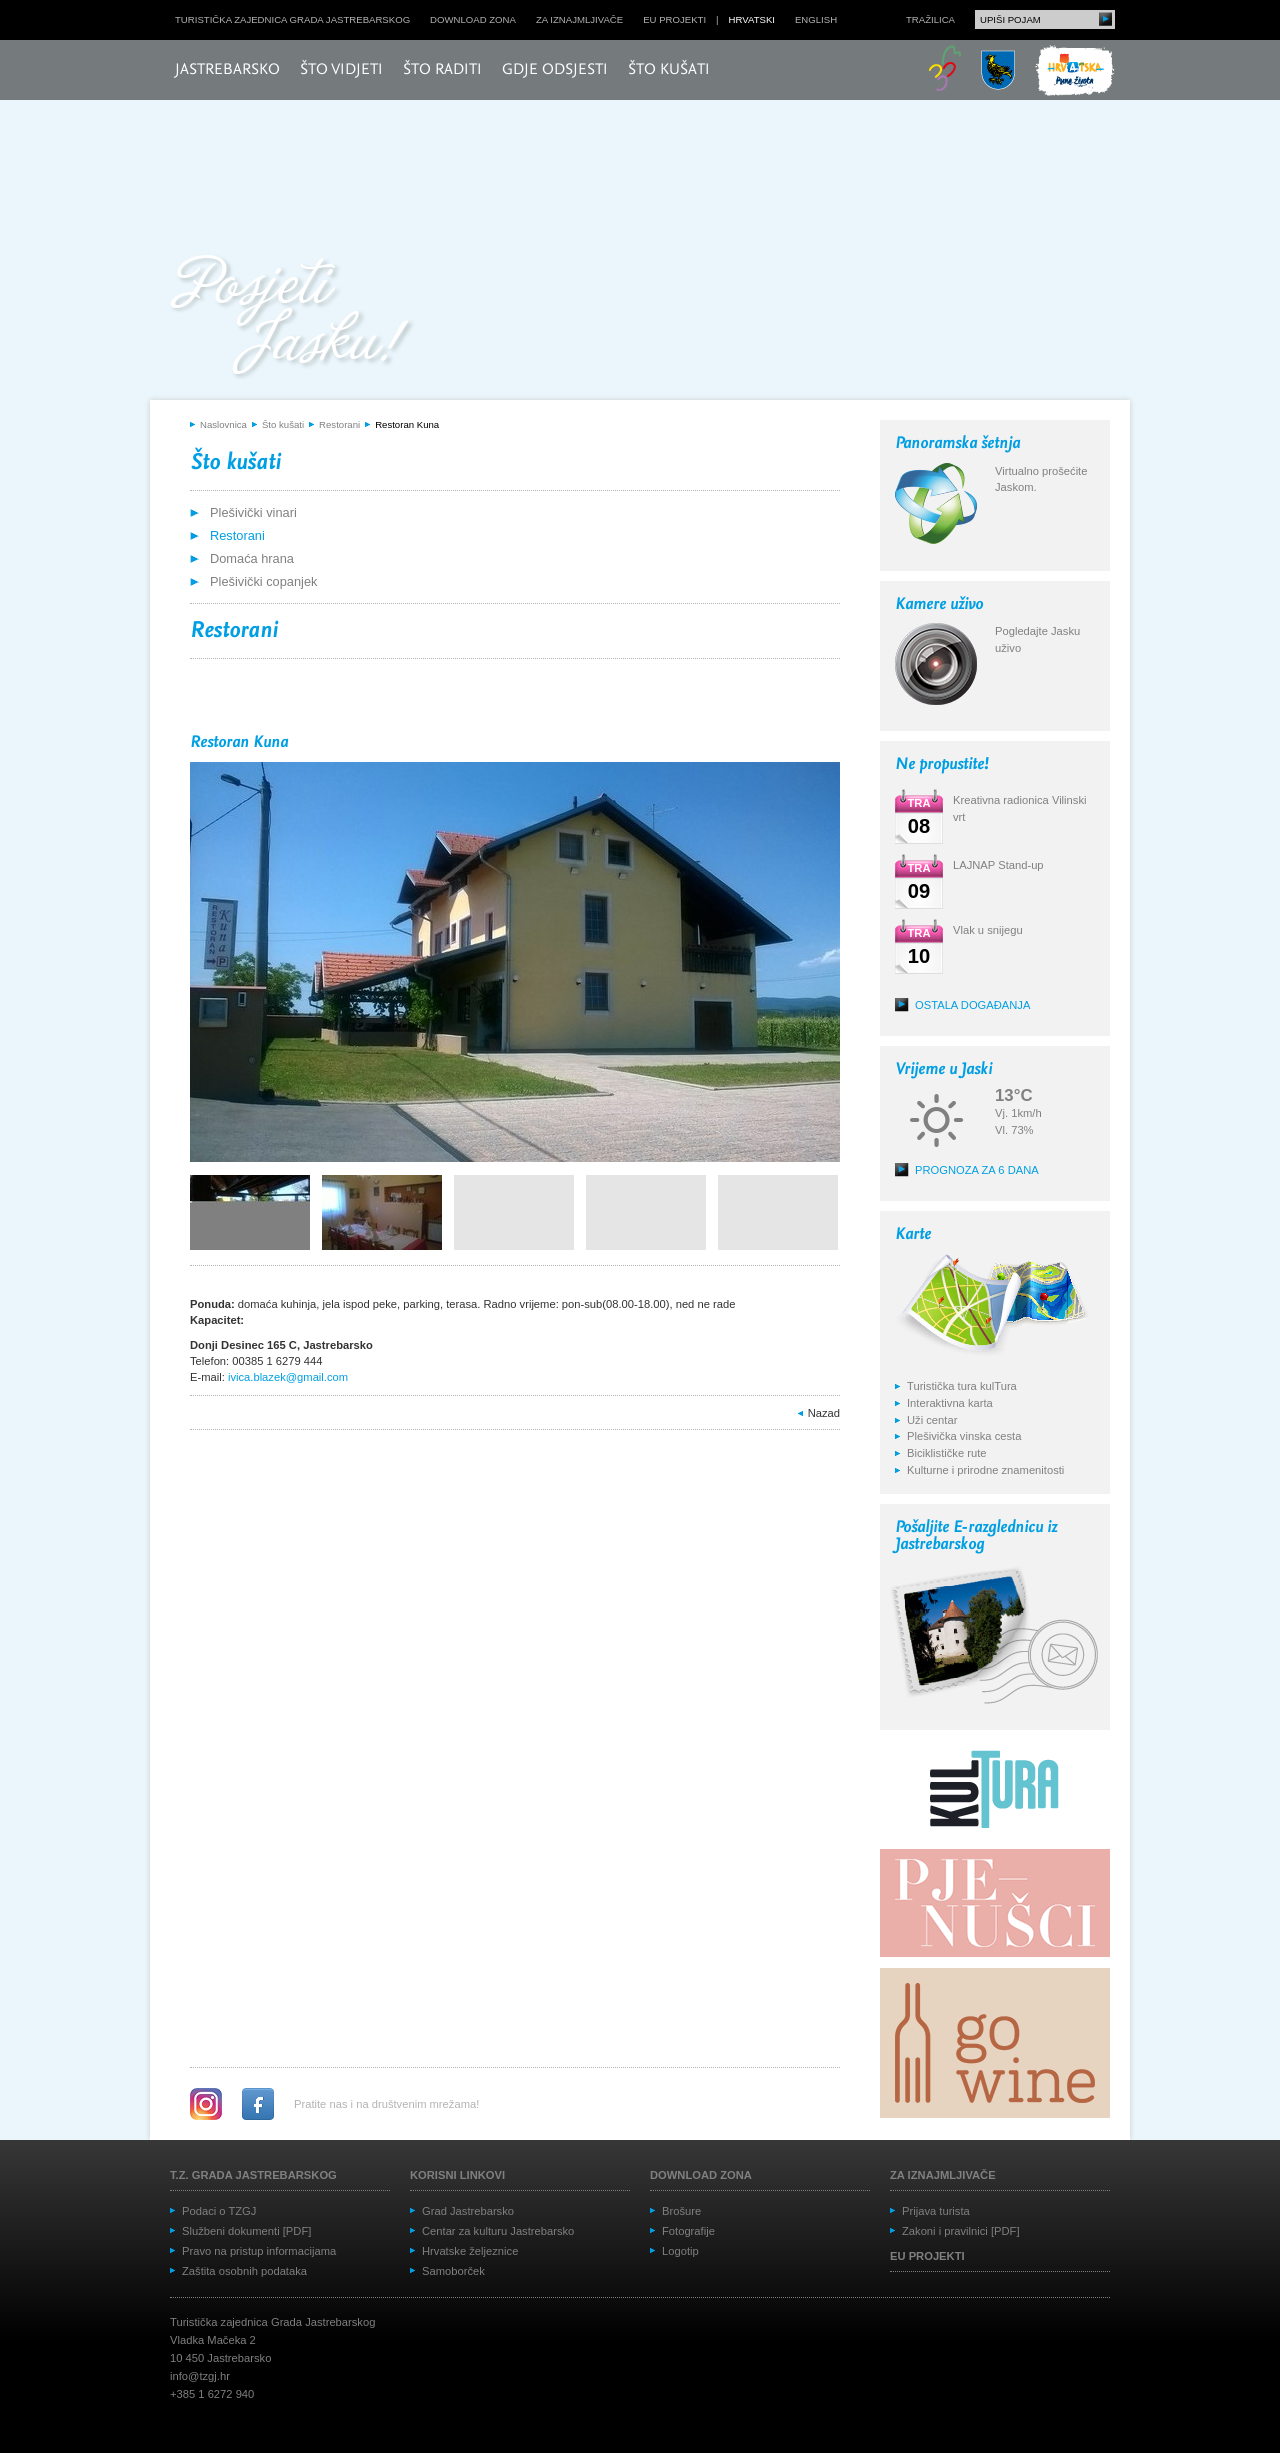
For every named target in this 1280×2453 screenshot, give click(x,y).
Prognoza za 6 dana (977, 1170)
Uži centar (932, 1420)
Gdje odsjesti (555, 70)
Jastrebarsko (227, 70)
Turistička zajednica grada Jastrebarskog (292, 19)
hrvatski (752, 19)
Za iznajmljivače (579, 19)
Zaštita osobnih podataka (244, 2271)
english (816, 19)
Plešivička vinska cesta (964, 1436)
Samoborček (453, 2271)
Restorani (339, 424)
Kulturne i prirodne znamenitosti (985, 1470)
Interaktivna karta (950, 1403)
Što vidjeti (341, 70)
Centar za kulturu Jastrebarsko (498, 2231)
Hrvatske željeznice (470, 2251)
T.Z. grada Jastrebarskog (253, 2175)
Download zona (473, 19)
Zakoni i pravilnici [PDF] (961, 2231)
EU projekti (674, 19)
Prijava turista (936, 2211)
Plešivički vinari (253, 512)
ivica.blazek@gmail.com (288, 1377)
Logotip (680, 2251)
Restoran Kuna (407, 424)
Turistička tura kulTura (962, 1386)
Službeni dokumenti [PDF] (246, 2231)
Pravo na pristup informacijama (259, 2251)
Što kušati (669, 70)
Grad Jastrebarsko (468, 2211)
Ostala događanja (972, 1005)
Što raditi (442, 70)
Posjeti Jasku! (295, 317)
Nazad (824, 1413)
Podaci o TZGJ (219, 2211)
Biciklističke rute (947, 1453)
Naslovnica (223, 424)
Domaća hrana (252, 558)
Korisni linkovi (457, 2175)
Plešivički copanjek (263, 581)
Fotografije (688, 2231)
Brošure (681, 2211)
